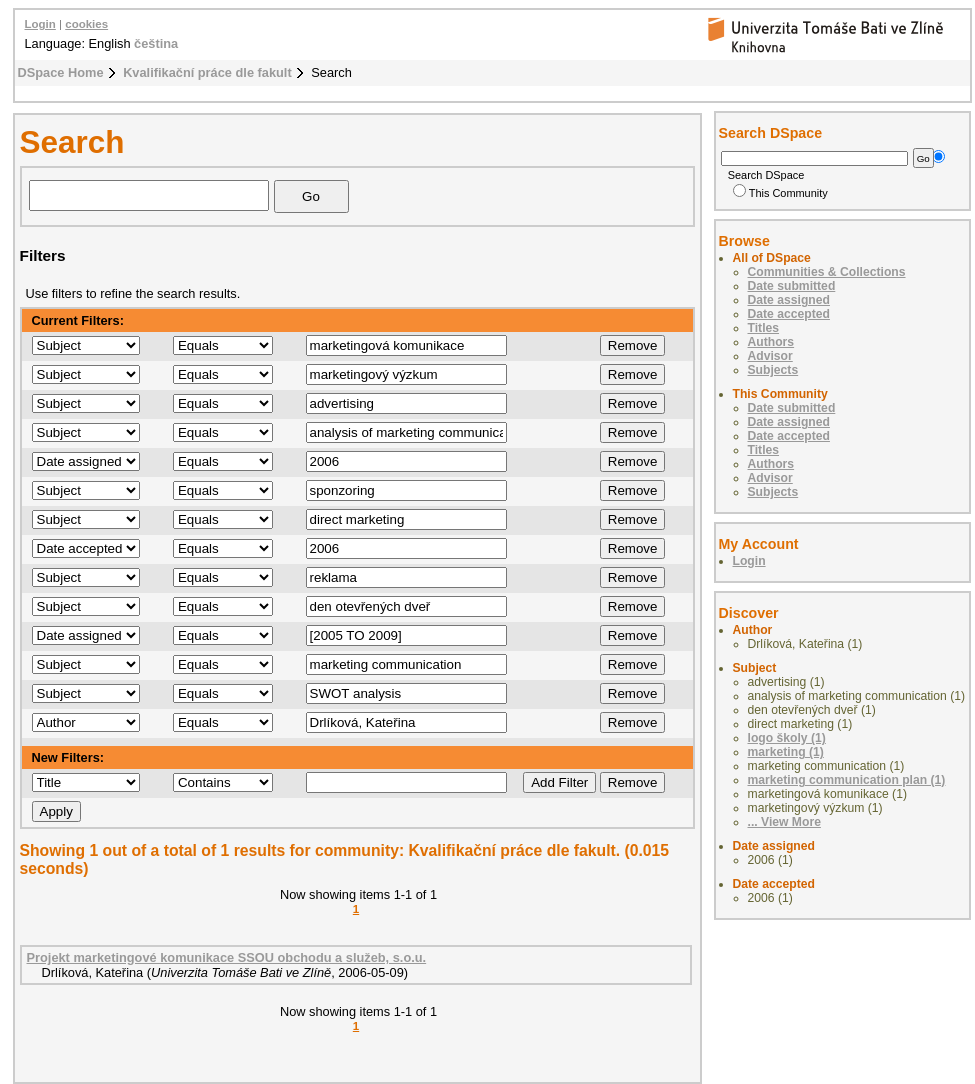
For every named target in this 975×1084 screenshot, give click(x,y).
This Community (780, 193)
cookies (86, 24)
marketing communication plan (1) (847, 780)
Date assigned (789, 300)
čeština (156, 43)
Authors (771, 342)
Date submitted (792, 286)
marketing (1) (786, 752)
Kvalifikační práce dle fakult (207, 72)
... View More (784, 822)
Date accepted (789, 314)
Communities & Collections (827, 272)
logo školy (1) (787, 738)
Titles (764, 328)
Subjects (773, 370)
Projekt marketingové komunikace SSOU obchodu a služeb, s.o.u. (227, 957)
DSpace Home (61, 72)
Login (40, 24)
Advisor (770, 356)
